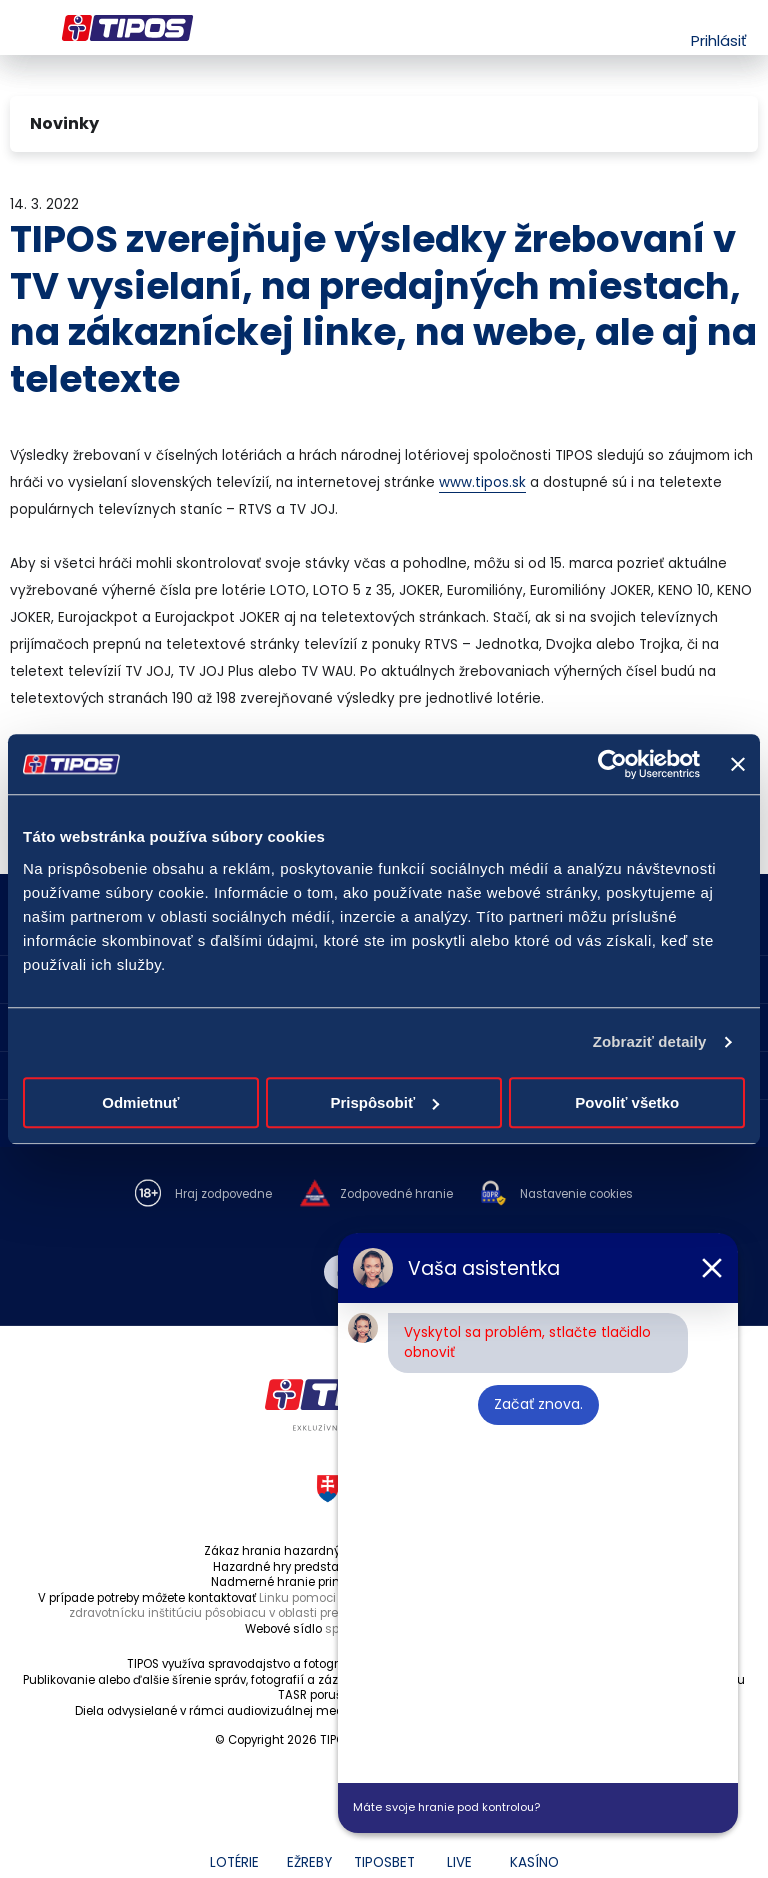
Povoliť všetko (627, 1102)
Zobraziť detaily (650, 1041)
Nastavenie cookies (576, 1194)
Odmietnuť (140, 1102)
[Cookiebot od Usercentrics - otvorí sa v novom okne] (612, 764)
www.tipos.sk (482, 482)
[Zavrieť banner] (738, 764)
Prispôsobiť (384, 1102)
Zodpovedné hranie (396, 1194)
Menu (22, 28)
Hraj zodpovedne (223, 1194)
